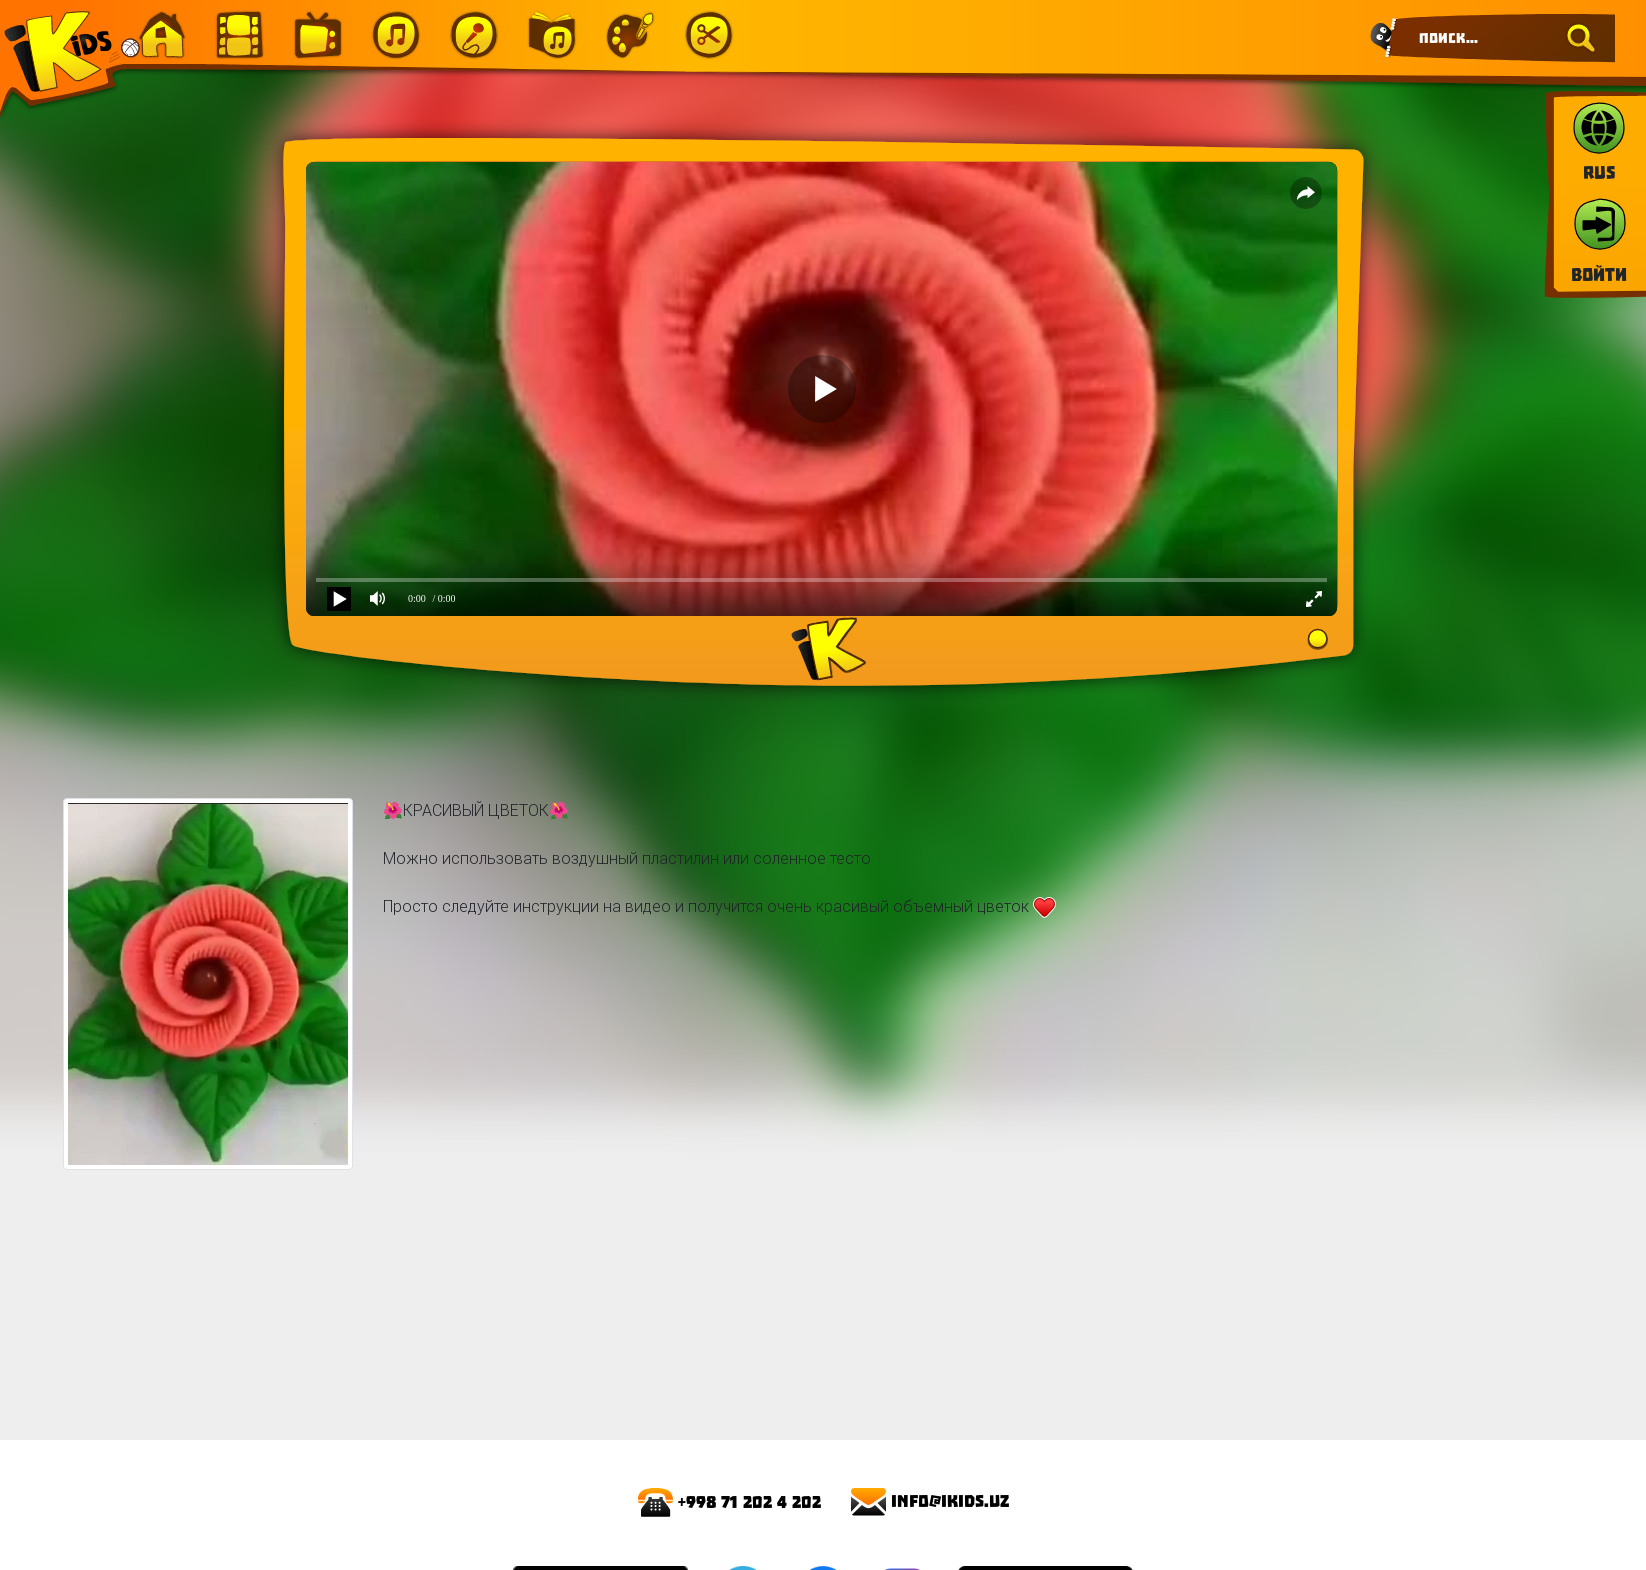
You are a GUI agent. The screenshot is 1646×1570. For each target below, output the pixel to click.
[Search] (1501, 38)
